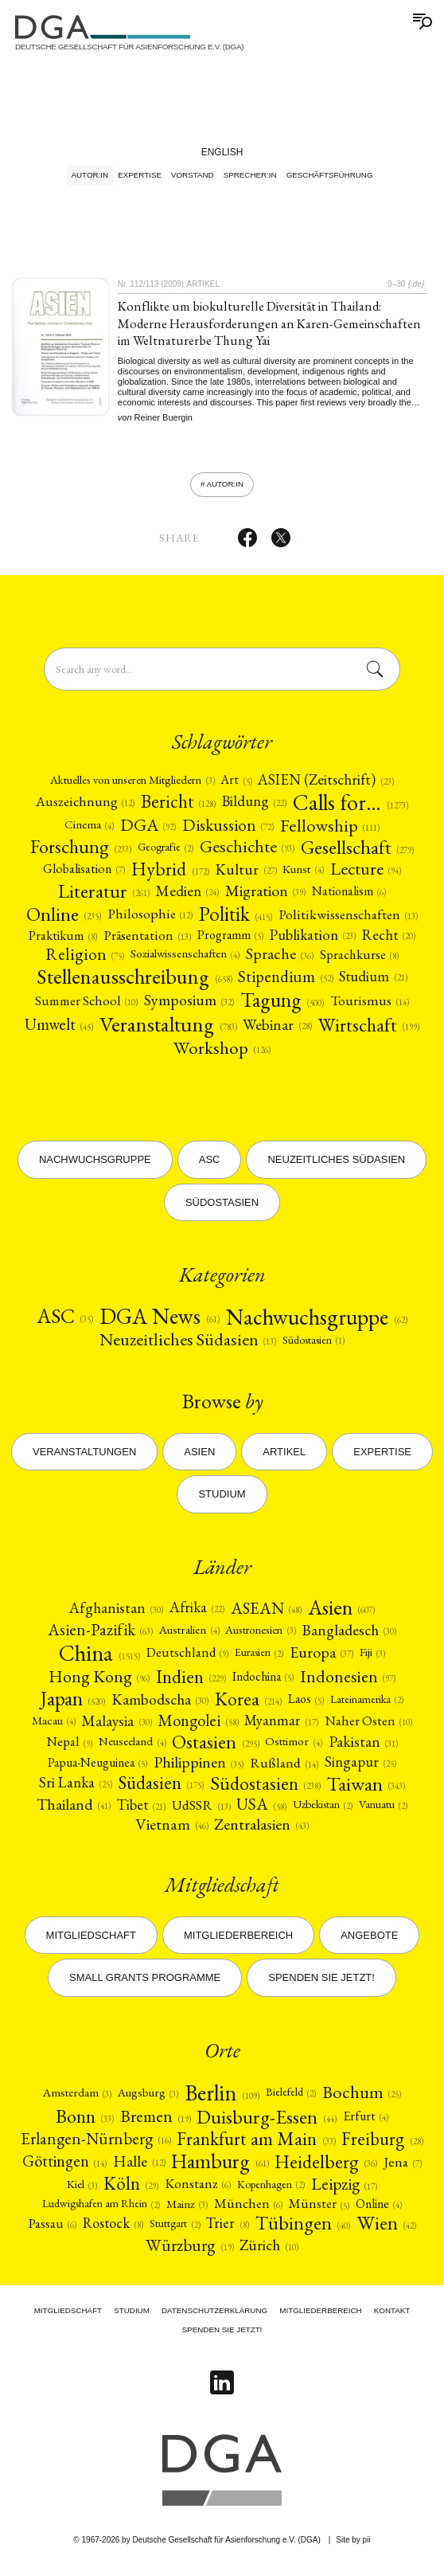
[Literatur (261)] (103, 897)
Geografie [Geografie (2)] (165, 852)
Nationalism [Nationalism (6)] (349, 897)
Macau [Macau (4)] (54, 1726)
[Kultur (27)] (245, 875)
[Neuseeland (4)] (132, 1747)
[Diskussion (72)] (228, 830)
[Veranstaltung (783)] (168, 1030)
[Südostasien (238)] (265, 1789)
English (222, 152)
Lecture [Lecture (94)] (365, 874)
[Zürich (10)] (268, 2250)
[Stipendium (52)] (285, 982)
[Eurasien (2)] (259, 1658)
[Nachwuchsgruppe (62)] (316, 1322)
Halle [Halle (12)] (139, 2167)
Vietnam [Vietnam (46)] (171, 1829)
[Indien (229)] (191, 1682)
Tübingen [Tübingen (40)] (302, 2229)
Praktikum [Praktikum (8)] (63, 941)
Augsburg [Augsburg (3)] (148, 2097)
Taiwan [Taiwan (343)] (366, 1789)
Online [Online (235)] (63, 920)
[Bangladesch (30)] (349, 1636)
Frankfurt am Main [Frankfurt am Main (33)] (256, 2144)
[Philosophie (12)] (150, 919)
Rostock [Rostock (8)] (113, 2229)
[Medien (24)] (187, 897)
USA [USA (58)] (261, 1810)
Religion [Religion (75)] (84, 959)
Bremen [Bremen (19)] (155, 2122)
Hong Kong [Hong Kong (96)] (99, 1682)
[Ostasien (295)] (215, 1747)
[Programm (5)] (230, 941)
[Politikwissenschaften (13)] (348, 920)
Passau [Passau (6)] (52, 2229)
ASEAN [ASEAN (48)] (266, 1613)
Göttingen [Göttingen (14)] (64, 2167)
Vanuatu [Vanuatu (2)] (383, 1810)
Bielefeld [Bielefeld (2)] (291, 2098)
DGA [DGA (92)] (148, 830)
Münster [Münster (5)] (319, 2209)
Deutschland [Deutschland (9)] (187, 1658)
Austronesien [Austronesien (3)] (260, 1635)
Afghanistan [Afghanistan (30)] (116, 1613)
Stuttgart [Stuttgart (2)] (175, 2229)
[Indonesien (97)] (347, 1682)
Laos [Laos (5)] (306, 1705)
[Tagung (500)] (282, 1006)
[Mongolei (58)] (198, 1726)
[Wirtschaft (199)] (369, 1031)
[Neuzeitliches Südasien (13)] (188, 1345)
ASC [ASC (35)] (65, 1322)
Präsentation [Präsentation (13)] (147, 940)
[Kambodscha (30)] (160, 1705)
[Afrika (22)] (197, 1614)
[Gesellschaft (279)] (357, 852)
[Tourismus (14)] (370, 1006)
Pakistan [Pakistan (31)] (363, 1747)
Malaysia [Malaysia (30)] (116, 1726)
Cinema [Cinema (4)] (89, 830)
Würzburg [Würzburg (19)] (189, 2251)
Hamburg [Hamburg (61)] (219, 2167)
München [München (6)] (248, 2209)
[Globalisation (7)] (84, 875)
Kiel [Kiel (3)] (82, 2189)
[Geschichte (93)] (247, 852)
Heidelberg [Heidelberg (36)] (325, 2167)
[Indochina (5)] (263, 1682)
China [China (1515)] (99, 1658)
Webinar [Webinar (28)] (277, 1030)
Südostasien (222, 1204)
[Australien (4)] (189, 1635)
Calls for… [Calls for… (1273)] (350, 807)
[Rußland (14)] (284, 1768)
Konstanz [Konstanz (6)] (198, 2189)
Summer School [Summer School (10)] (86, 1006)
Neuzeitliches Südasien (336, 1162)
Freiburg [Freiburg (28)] (382, 2144)
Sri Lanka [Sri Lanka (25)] (75, 1789)
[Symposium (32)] (189, 1006)
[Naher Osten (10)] (368, 1726)
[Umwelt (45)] (59, 1029)
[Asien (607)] (341, 1614)
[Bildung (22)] (254, 807)
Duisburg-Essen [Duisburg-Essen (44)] (266, 2122)
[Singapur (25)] (360, 1768)
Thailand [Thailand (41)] (74, 1810)
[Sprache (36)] (279, 959)
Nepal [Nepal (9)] (69, 1748)
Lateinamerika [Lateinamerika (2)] (366, 1704)
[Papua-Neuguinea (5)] (97, 1768)
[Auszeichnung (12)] (85, 807)
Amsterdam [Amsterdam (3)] (77, 2097)
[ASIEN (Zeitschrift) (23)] (325, 786)
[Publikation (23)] (312, 941)
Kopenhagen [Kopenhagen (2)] (271, 2190)
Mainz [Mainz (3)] (187, 2209)
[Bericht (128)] (178, 807)
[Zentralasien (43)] (261, 1829)
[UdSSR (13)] (201, 1810)
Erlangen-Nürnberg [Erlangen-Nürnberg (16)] (95, 2145)
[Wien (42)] (386, 2229)
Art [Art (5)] (235, 786)
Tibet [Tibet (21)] (141, 1809)
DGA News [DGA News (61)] (159, 1322)
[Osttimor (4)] (293, 1747)
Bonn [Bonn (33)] (85, 2121)
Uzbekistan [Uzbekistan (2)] (322, 1810)
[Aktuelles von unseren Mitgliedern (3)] (132, 785)
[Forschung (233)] (81, 852)
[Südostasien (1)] (313, 1345)
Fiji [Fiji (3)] (372, 1657)
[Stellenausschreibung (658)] (134, 982)
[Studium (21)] (372, 982)
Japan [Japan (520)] (73, 1705)
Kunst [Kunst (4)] (302, 875)
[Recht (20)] (388, 940)
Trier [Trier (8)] (227, 2229)
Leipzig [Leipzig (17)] (344, 2190)
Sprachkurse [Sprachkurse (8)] (359, 960)
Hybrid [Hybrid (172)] (169, 875)
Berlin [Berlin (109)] (222, 2098)
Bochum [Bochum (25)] (361, 2098)
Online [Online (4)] (379, 2210)
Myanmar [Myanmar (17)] (280, 1726)
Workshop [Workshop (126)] (222, 1053)
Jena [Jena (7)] (403, 2167)
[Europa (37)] (321, 1658)
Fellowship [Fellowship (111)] (330, 830)
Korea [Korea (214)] (248, 1704)
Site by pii (353, 2539)
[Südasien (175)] (161, 1788)
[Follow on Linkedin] (222, 2383)
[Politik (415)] (235, 919)
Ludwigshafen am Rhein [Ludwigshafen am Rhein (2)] (101, 2209)
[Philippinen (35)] (198, 1768)
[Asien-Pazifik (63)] (100, 1636)
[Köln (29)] (131, 2190)
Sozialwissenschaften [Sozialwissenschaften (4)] (185, 960)
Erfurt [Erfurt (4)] (365, 2122)
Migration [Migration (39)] (265, 896)
